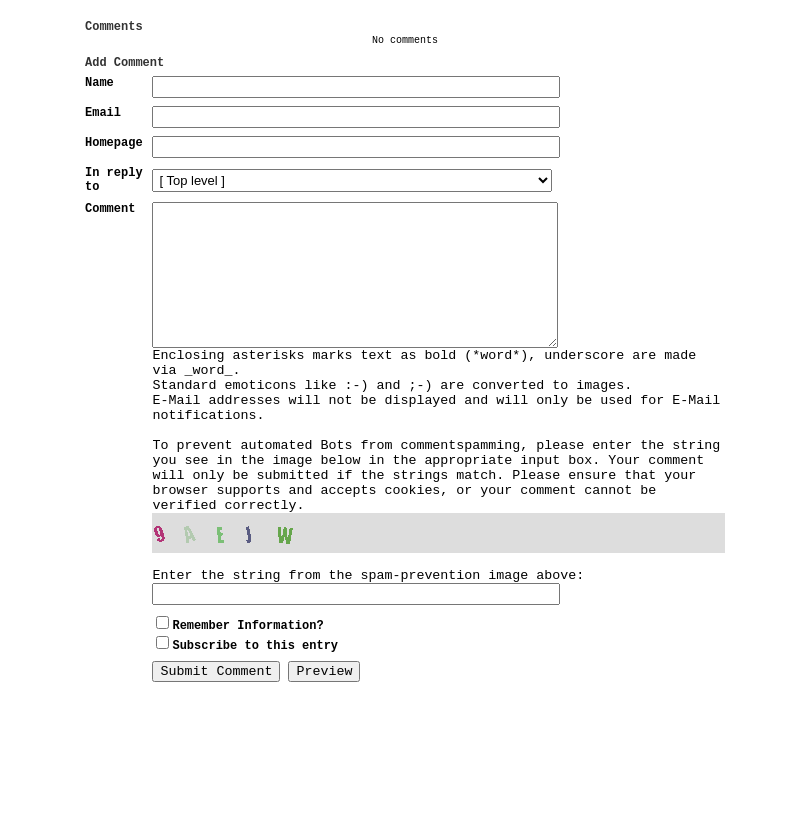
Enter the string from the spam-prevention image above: (368, 667)
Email (103, 126)
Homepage (114, 159)
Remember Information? (247, 720)
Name (99, 93)
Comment (110, 234)
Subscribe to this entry (255, 740)
